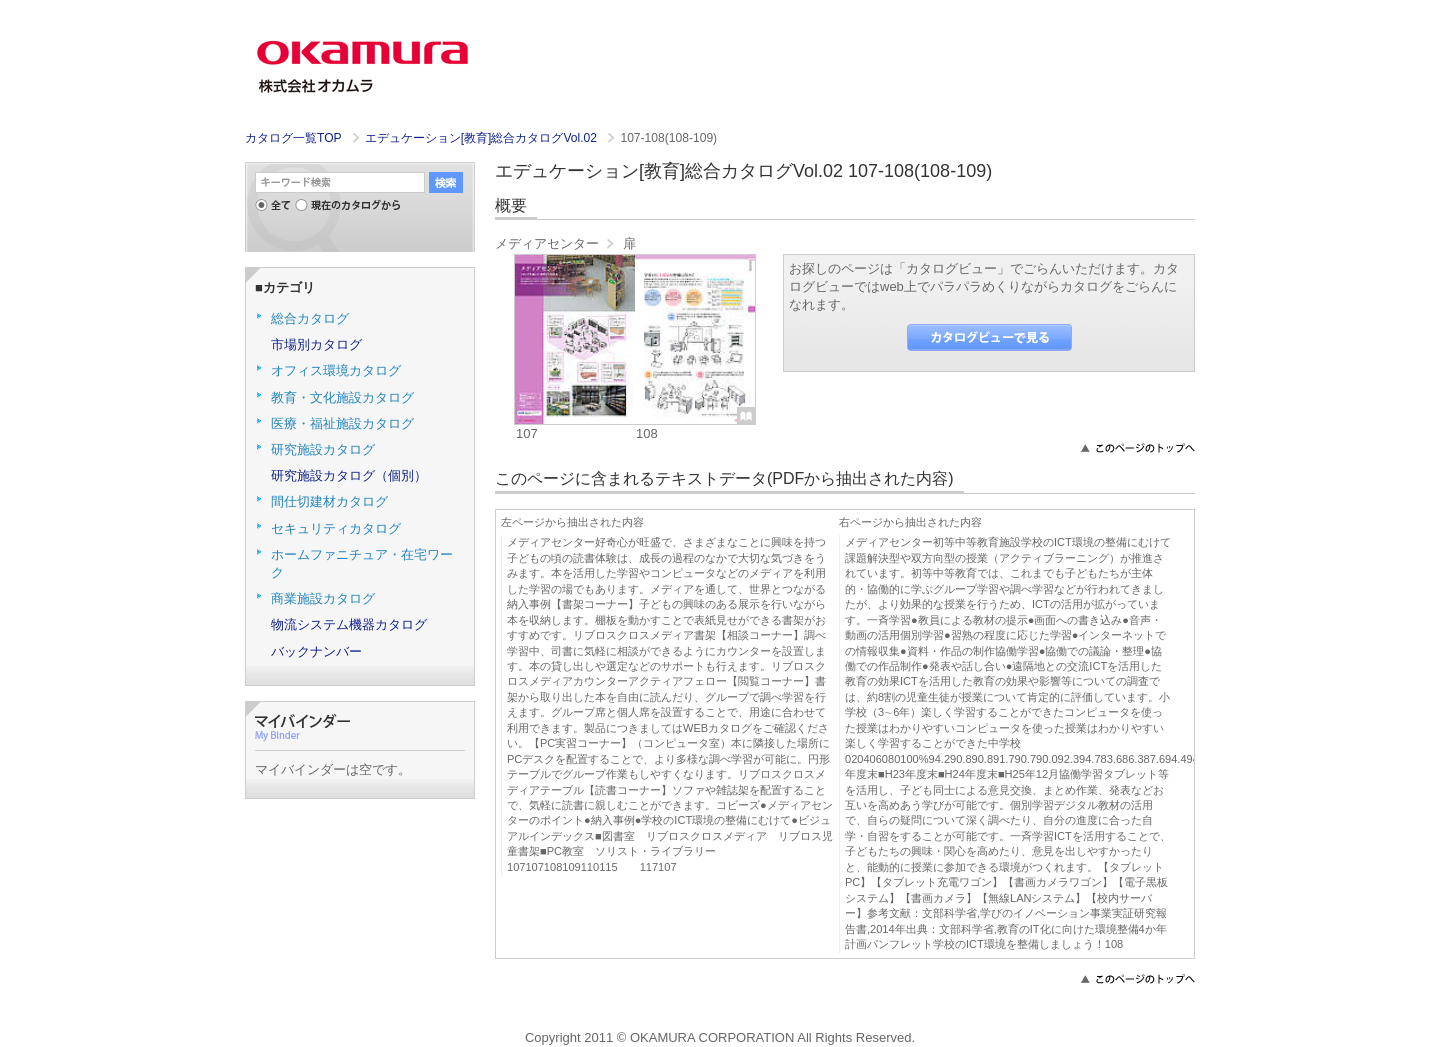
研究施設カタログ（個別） (349, 475)
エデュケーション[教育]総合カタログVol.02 (483, 138)
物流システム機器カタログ (349, 624)
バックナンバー (316, 651)
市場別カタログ (316, 344)
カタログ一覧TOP (293, 138)
